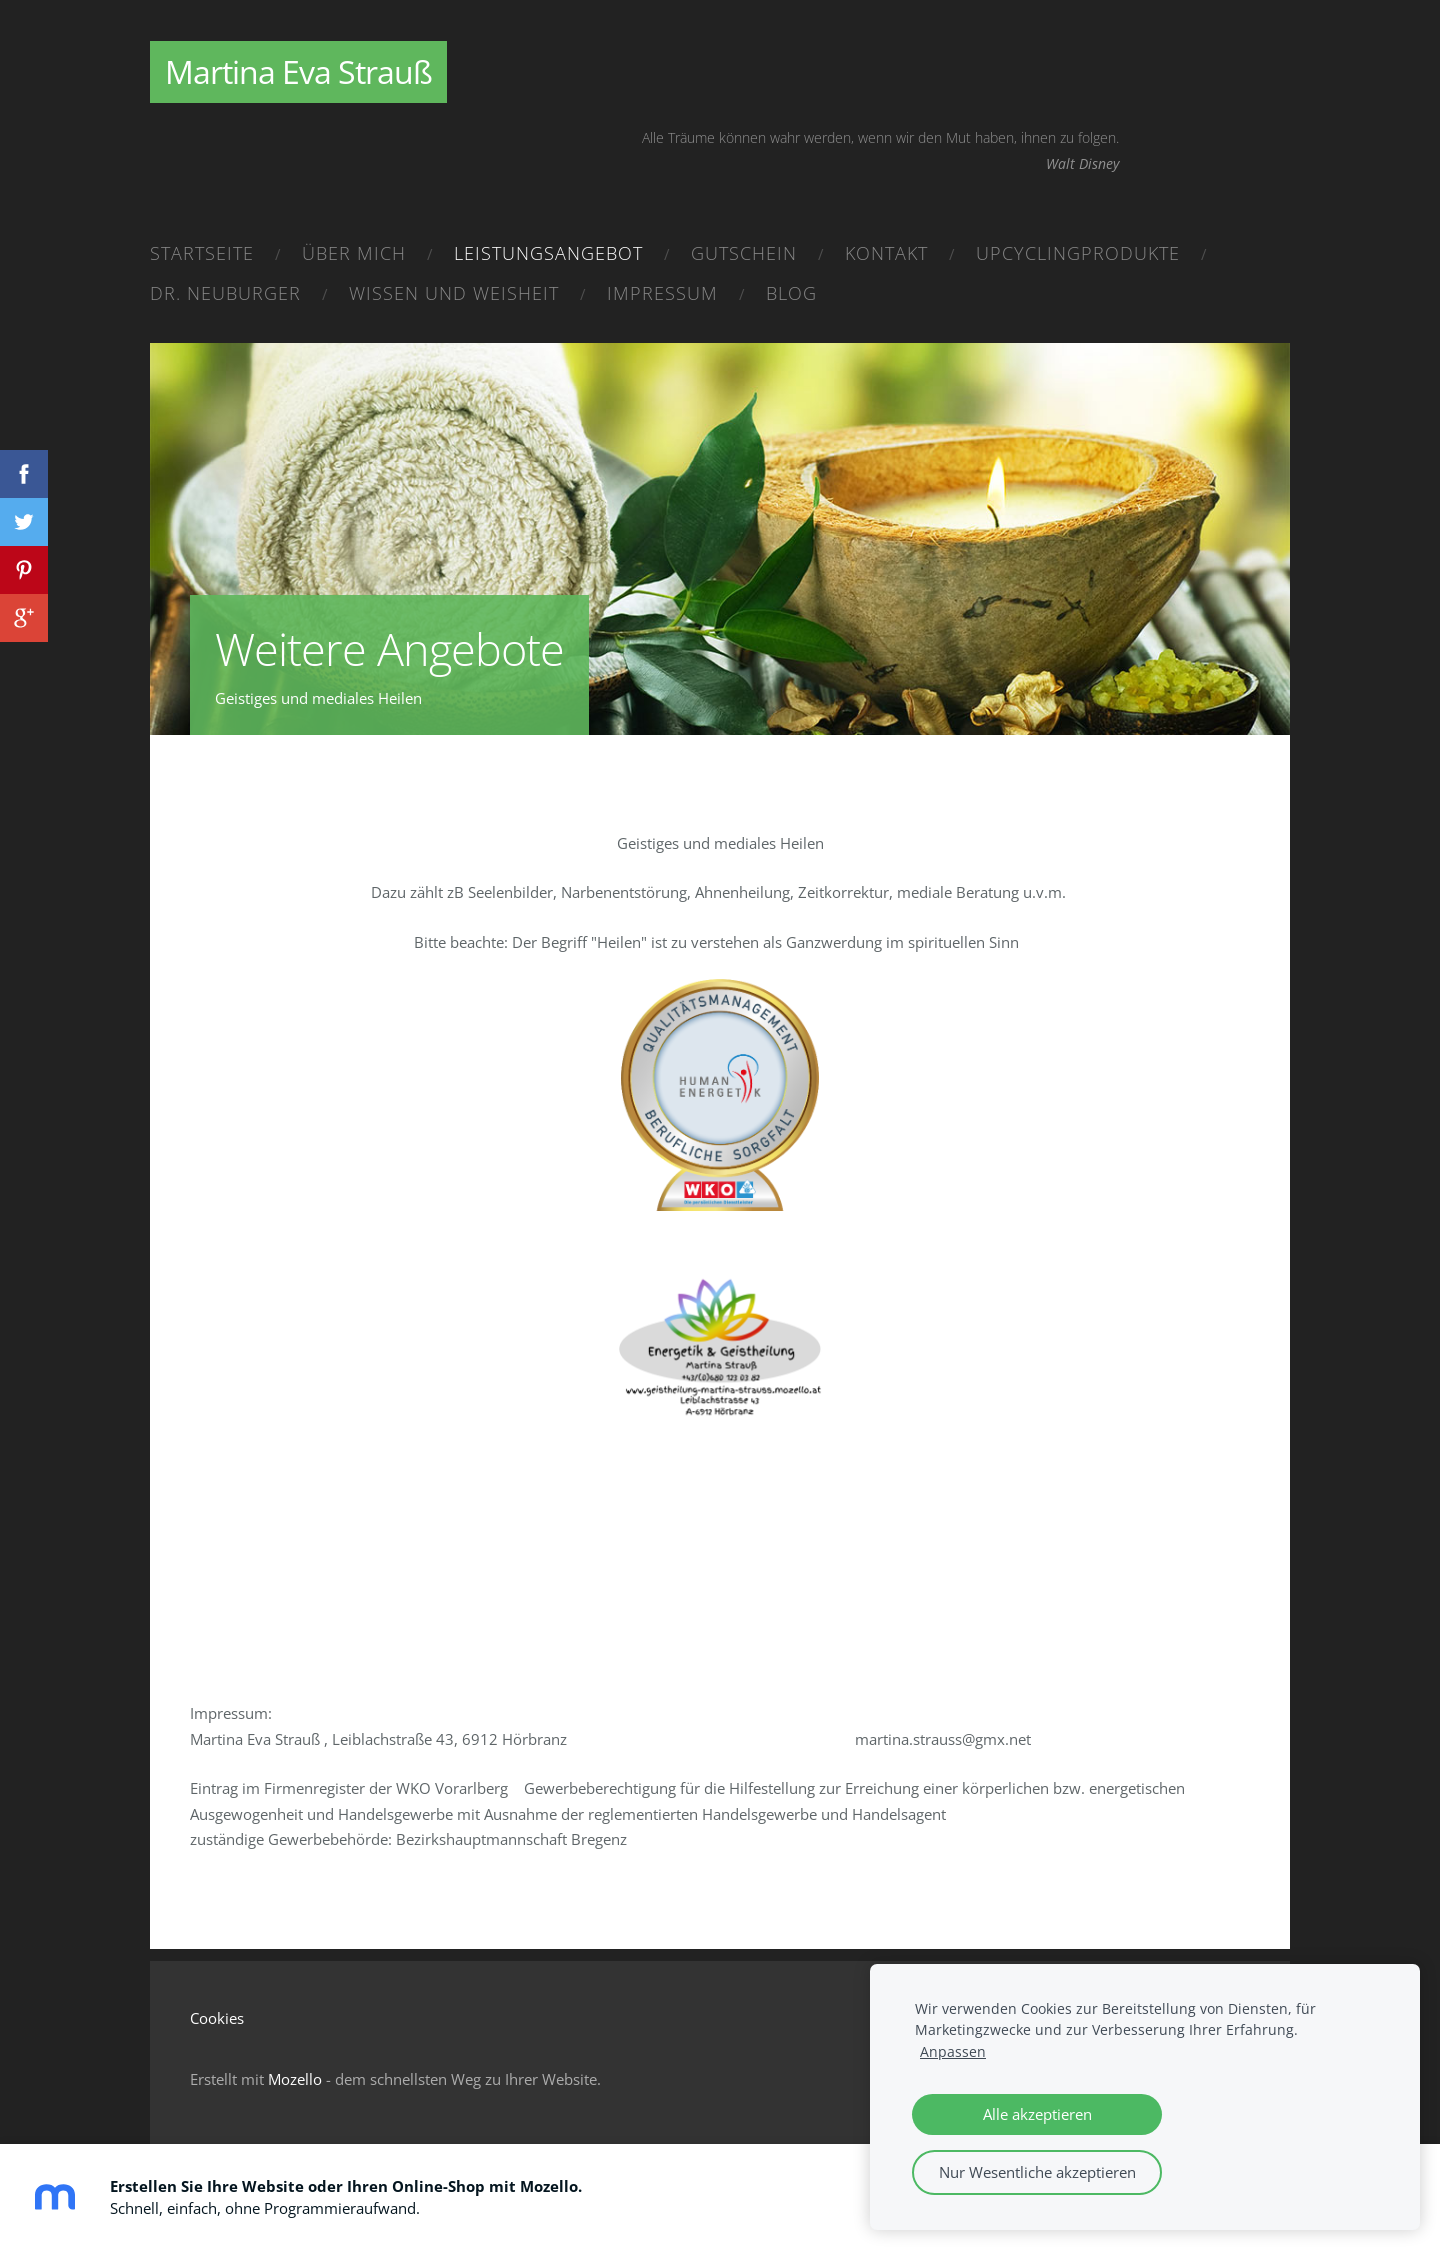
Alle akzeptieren (1037, 2114)
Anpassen (953, 2052)
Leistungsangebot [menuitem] (548, 253)
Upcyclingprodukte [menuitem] (1078, 253)
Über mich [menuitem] (354, 253)
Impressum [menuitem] (662, 293)
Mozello (295, 2079)
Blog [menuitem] (791, 293)
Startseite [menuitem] (202, 253)
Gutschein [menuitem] (744, 253)
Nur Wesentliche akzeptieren (1037, 2172)
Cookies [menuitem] (217, 2018)
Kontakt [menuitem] (886, 253)
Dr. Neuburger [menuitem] (225, 293)
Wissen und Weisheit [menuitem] (454, 293)
